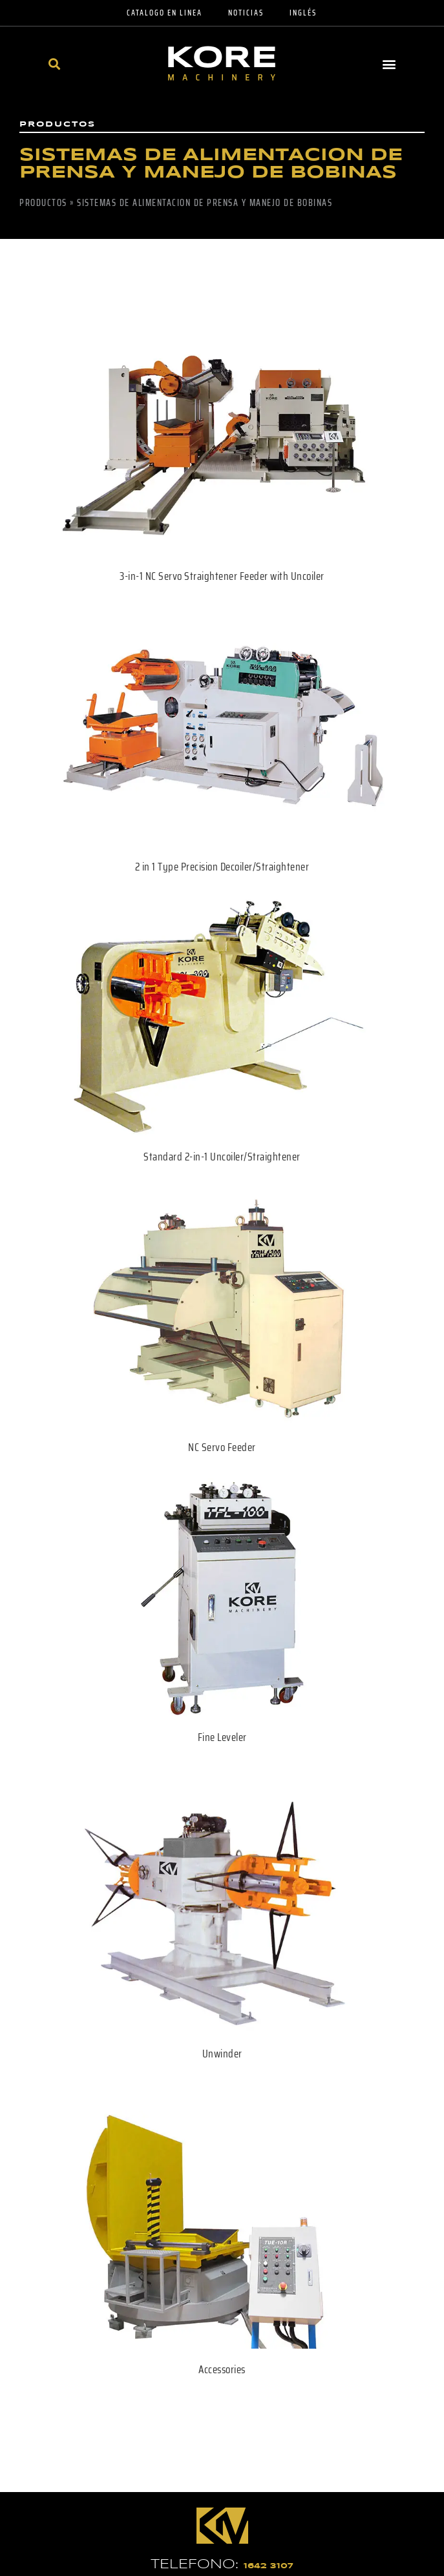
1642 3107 (268, 2566)
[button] (54, 63)
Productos (43, 203)
